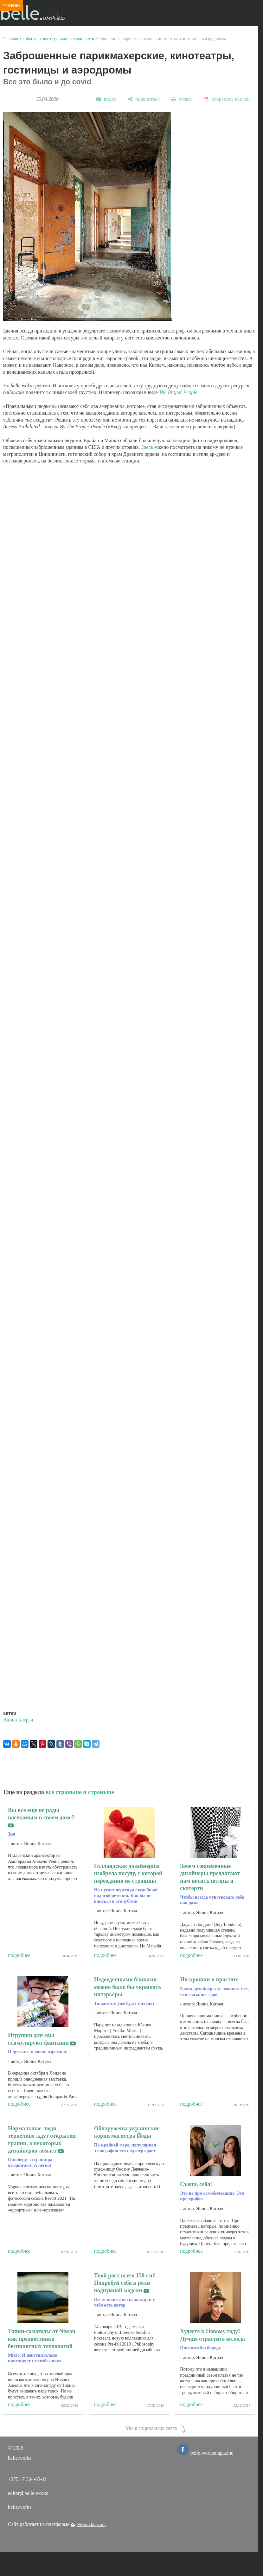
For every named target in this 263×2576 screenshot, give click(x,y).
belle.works (19, 2507)
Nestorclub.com (91, 2524)
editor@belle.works (28, 2493)
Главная (10, 38)
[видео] (106, 99)
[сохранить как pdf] (227, 99)
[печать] (182, 99)
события (30, 38)
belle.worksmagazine (206, 2453)
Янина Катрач (18, 1719)
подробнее (19, 1955)
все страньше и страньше (67, 38)
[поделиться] (144, 99)
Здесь (147, 447)
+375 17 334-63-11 (27, 2479)
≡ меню (11, 5)
